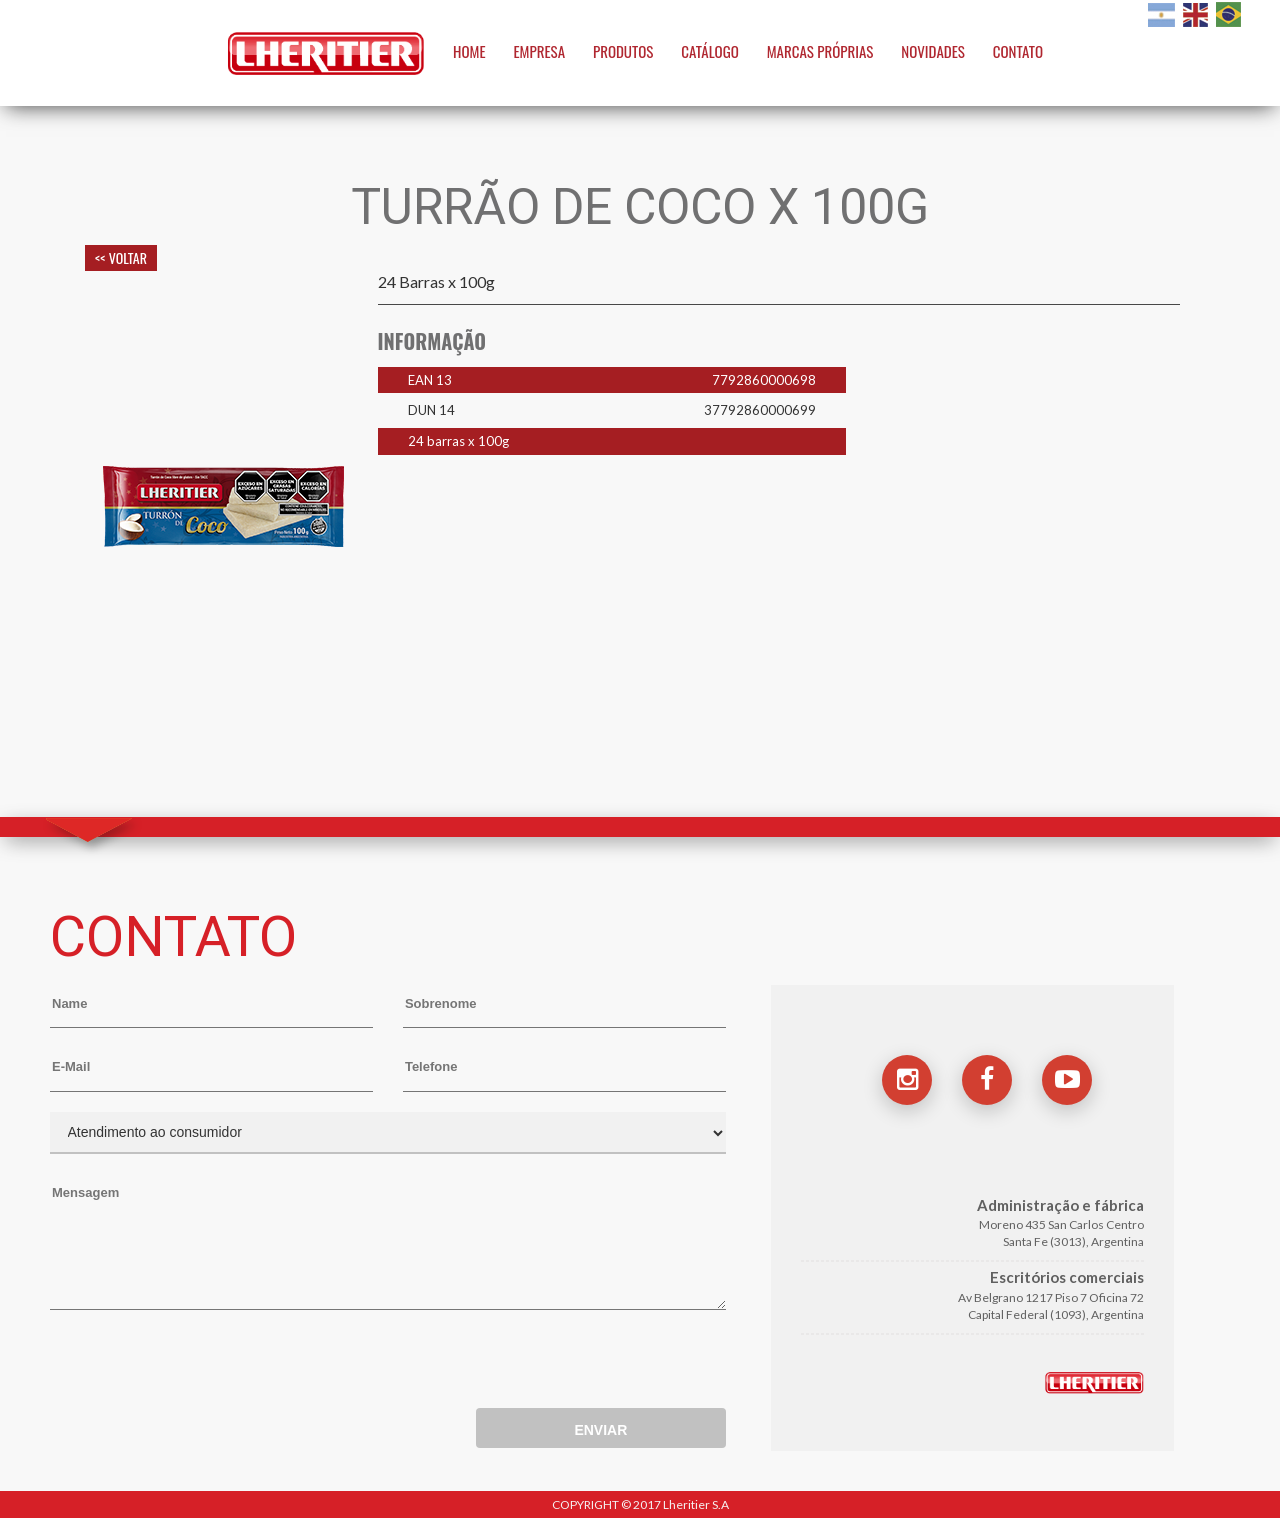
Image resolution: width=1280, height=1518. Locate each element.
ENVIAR (600, 1430)
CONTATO (1018, 51)
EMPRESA (540, 51)
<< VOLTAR (121, 257)
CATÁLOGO (710, 51)
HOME (469, 51)
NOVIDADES (933, 51)
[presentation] (202, 1364)
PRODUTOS (623, 51)
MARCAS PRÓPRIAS (820, 51)
